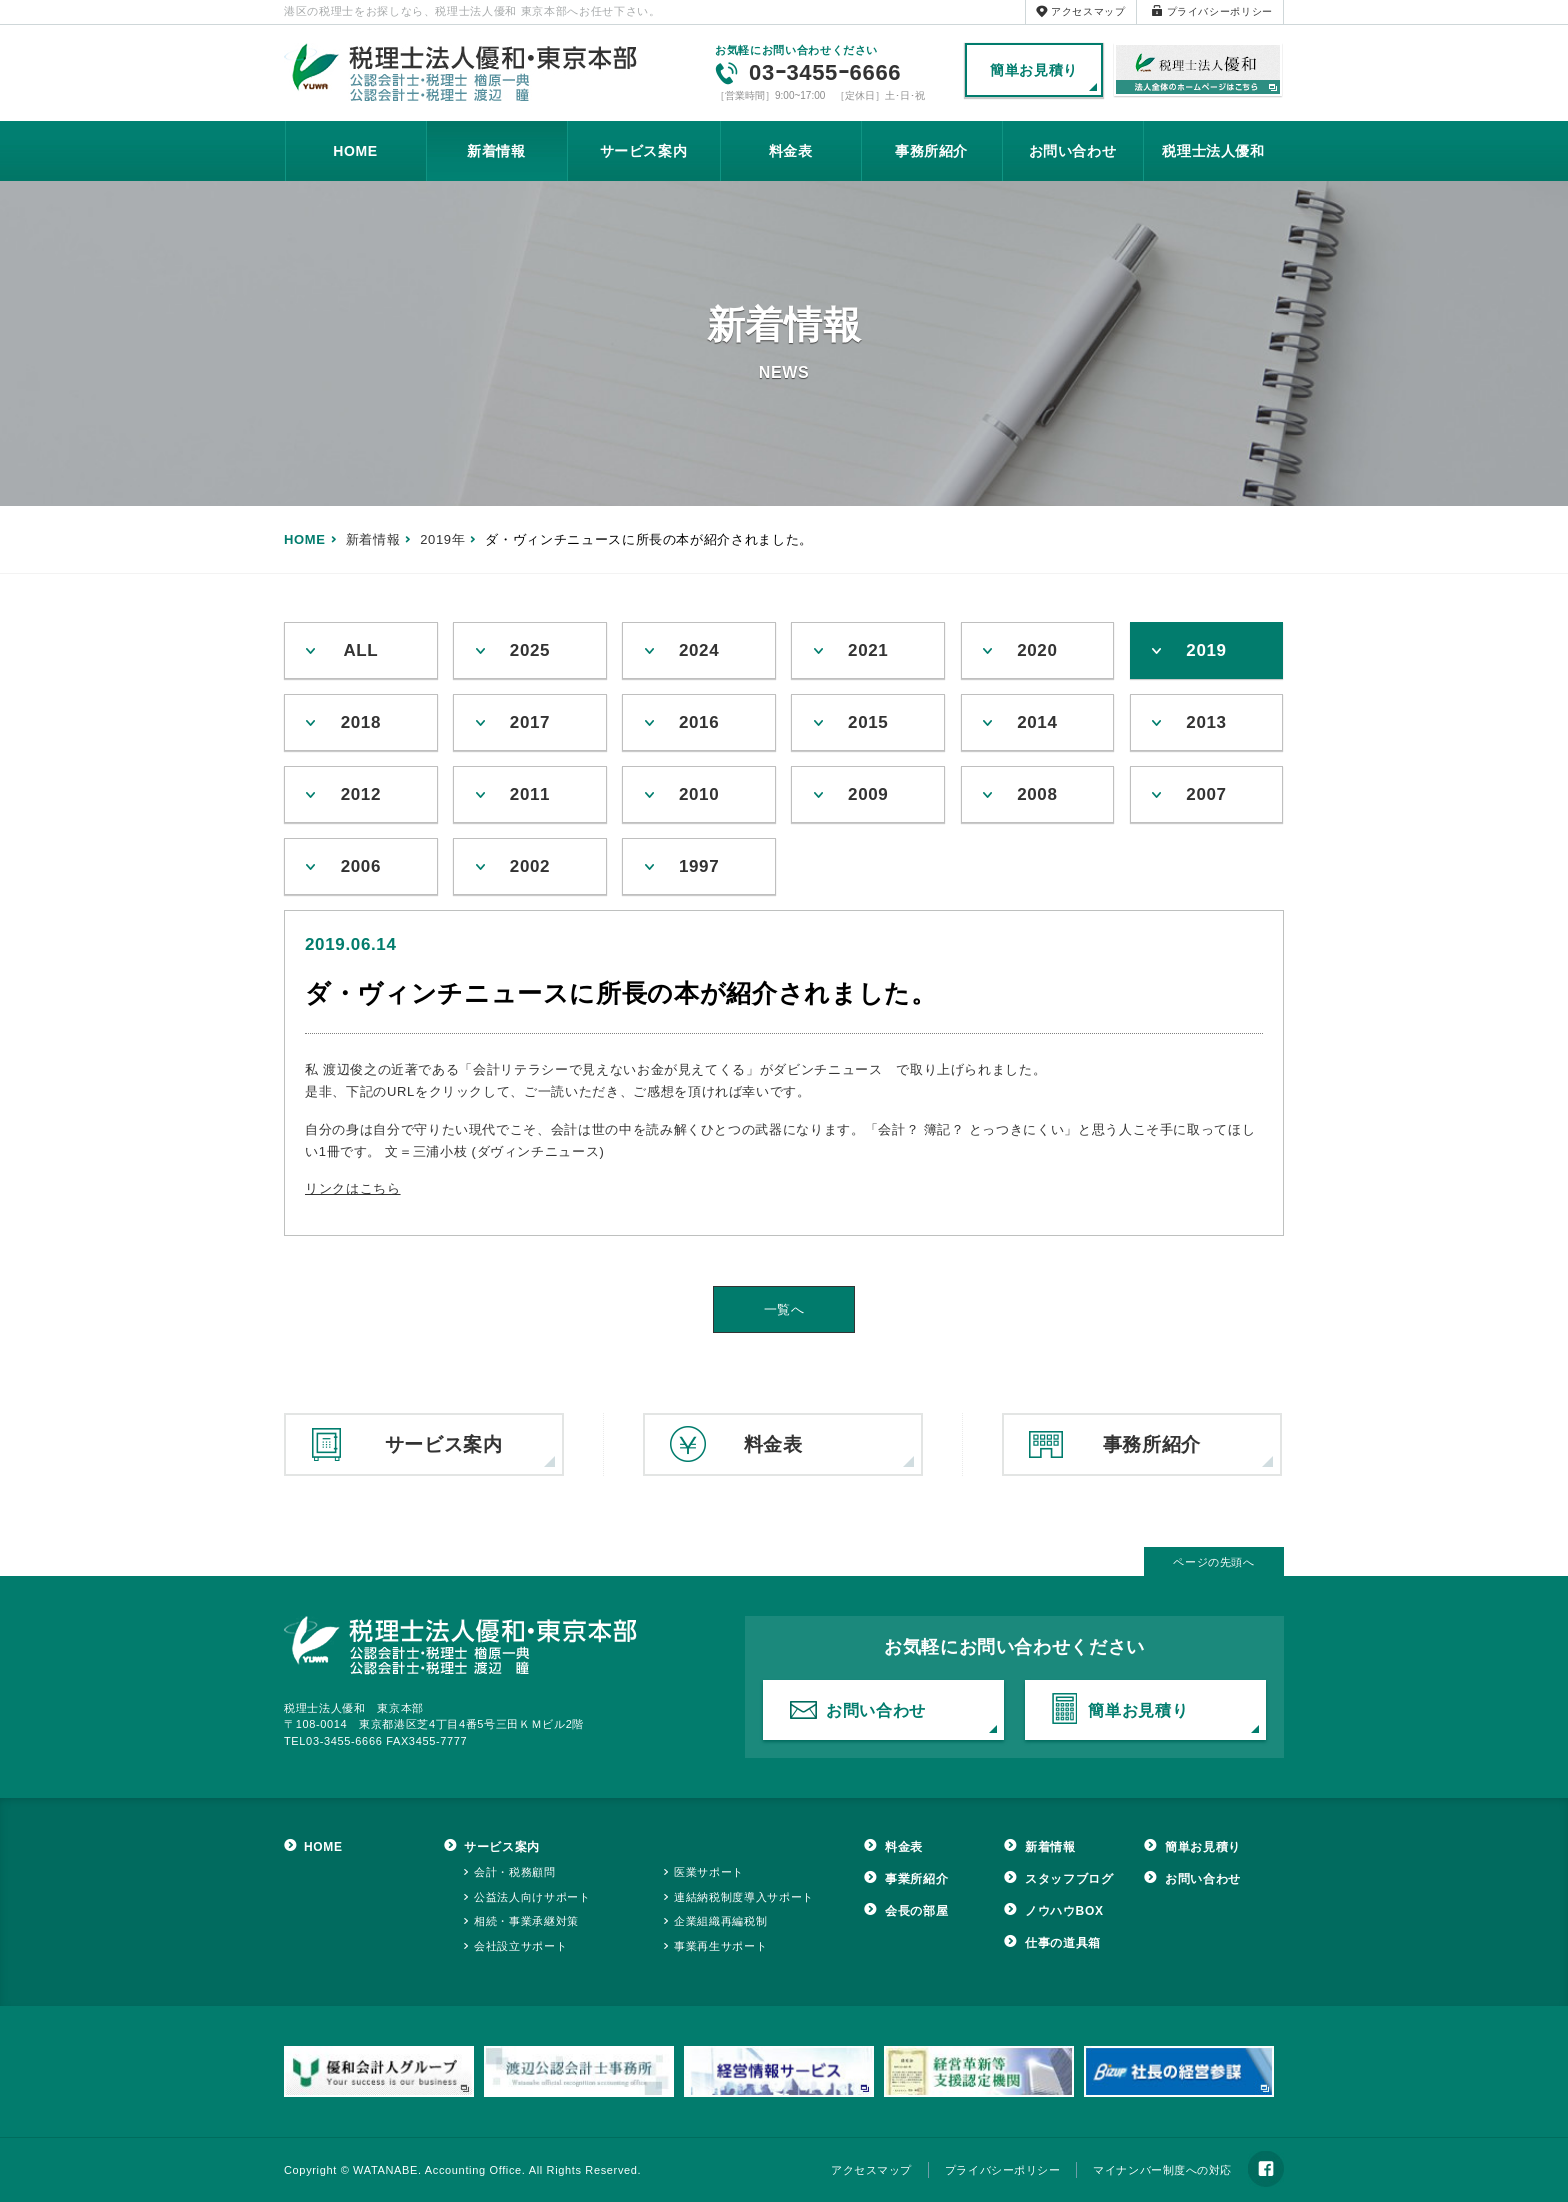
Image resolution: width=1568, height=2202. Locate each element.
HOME (355, 151)
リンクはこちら (353, 1188)
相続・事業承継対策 (526, 1921)
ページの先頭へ (1214, 1562)
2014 (1037, 722)
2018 (361, 722)
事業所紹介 (916, 1879)
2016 (699, 722)
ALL (360, 650)
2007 (1206, 794)
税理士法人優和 (1198, 71)
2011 (530, 794)
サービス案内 (644, 151)
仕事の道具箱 (1063, 1943)
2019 (1206, 650)
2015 (868, 722)
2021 (868, 650)
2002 (530, 866)
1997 (699, 866)
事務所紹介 (931, 151)
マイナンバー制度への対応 (1162, 2170)
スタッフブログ (1069, 1879)
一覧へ (784, 1309)
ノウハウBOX (1064, 1911)
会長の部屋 (916, 1911)
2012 (361, 794)
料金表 (791, 151)
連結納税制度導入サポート (744, 1897)
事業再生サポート (720, 1946)
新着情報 (496, 151)
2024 (699, 650)
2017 (530, 722)
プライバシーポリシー (1220, 11)
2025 (530, 650)
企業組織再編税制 (720, 1921)
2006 (361, 866)
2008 (1037, 794)
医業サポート (709, 1872)
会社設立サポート (520, 1946)
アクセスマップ (1088, 11)
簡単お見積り (1034, 70)
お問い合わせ (1073, 151)
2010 (699, 794)
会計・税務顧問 (515, 1872)
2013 (1206, 722)
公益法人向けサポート (532, 1897)
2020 (1037, 650)
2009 (868, 794)
